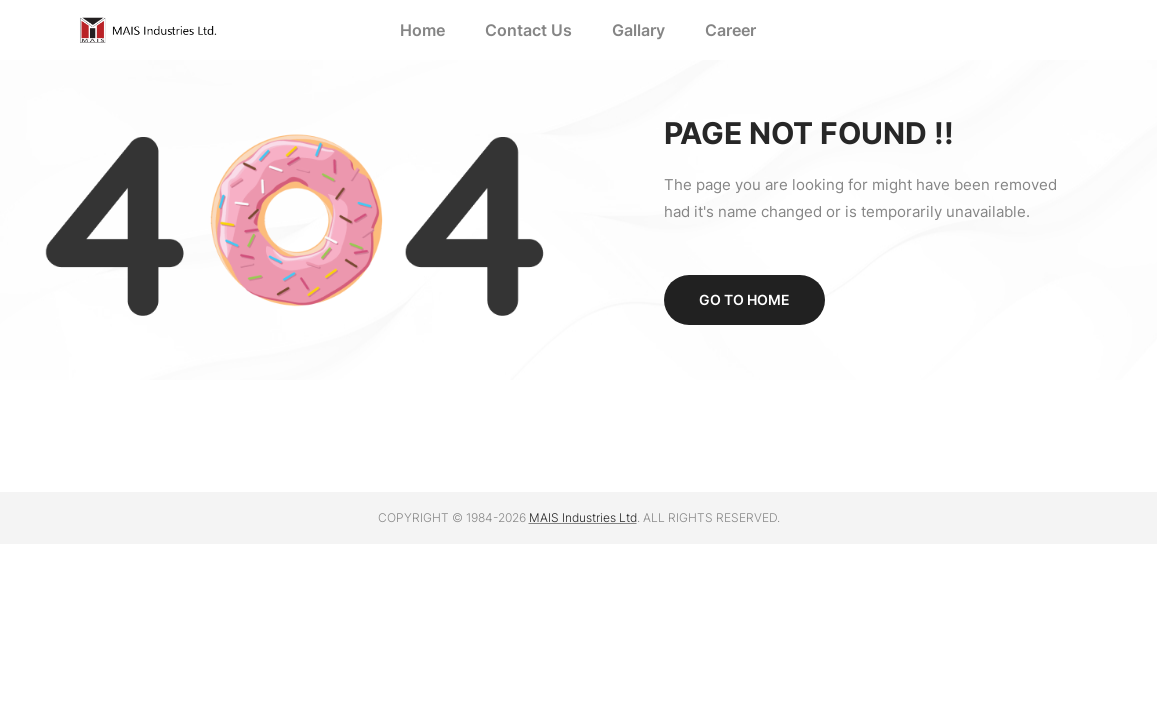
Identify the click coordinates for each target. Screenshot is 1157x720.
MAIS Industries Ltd (583, 517)
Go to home (744, 299)
